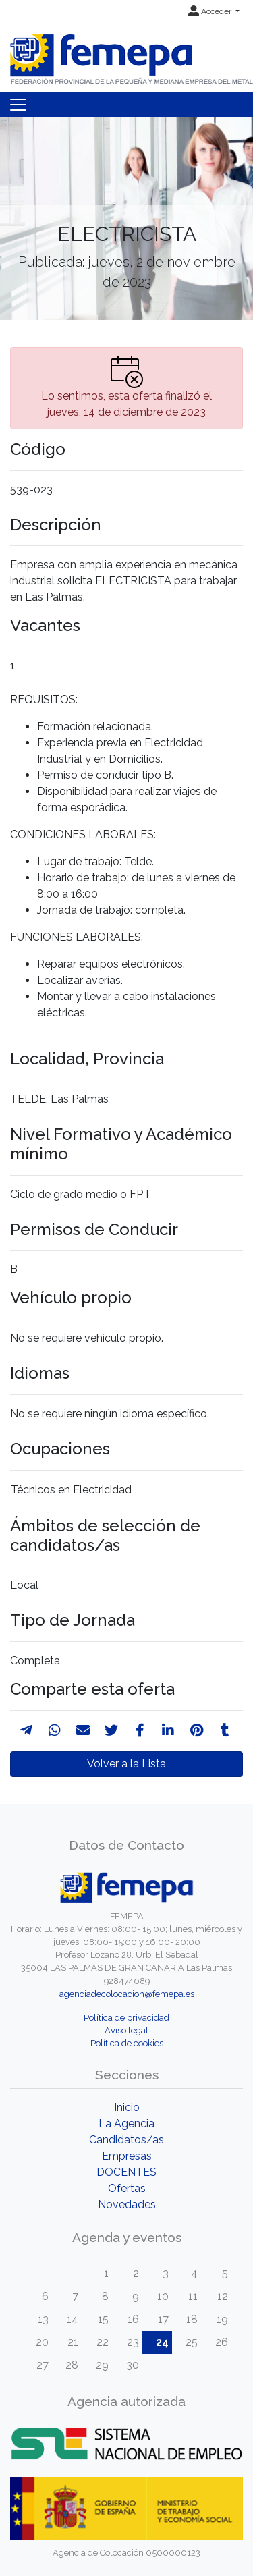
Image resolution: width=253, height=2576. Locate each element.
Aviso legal (126, 2030)
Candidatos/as (126, 2139)
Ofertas (127, 2188)
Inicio (127, 2107)
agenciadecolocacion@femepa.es (126, 1994)
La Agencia (126, 2123)
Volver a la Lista (126, 1763)
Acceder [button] (210, 11)
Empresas (127, 2155)
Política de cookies (126, 2043)
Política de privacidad (126, 2017)
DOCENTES (126, 2172)
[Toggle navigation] (18, 104)
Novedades (127, 2204)
